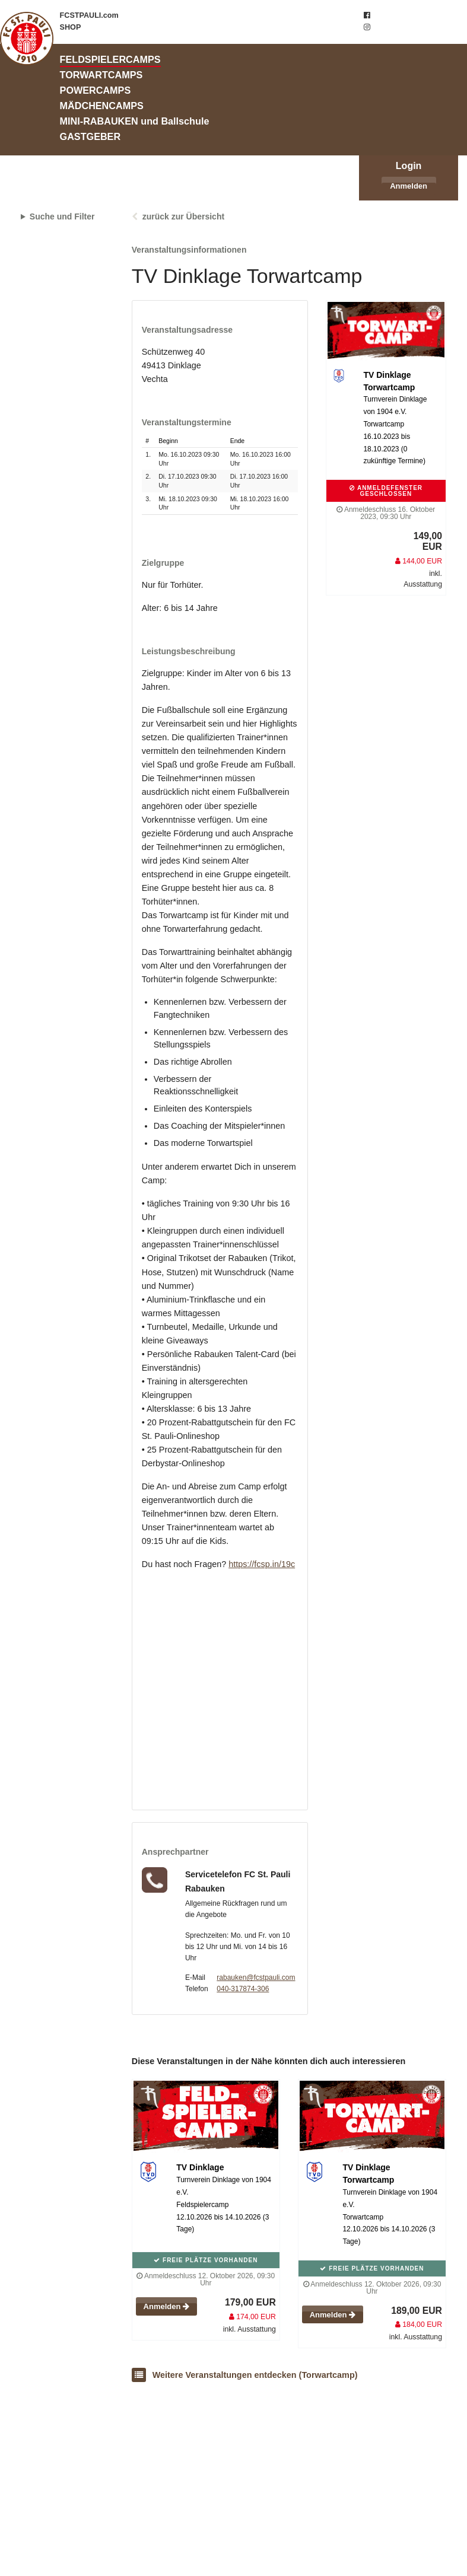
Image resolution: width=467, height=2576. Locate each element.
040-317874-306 (243, 1989)
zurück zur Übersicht (183, 216)
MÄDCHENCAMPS (102, 105)
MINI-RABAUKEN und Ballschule (134, 121)
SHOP (70, 27)
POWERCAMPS (95, 90)
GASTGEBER (90, 136)
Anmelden (408, 186)
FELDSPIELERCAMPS (110, 59)
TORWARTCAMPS (101, 74)
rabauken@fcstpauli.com (256, 1977)
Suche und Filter (62, 216)
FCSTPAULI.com (89, 15)
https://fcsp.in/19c (261, 1564)
